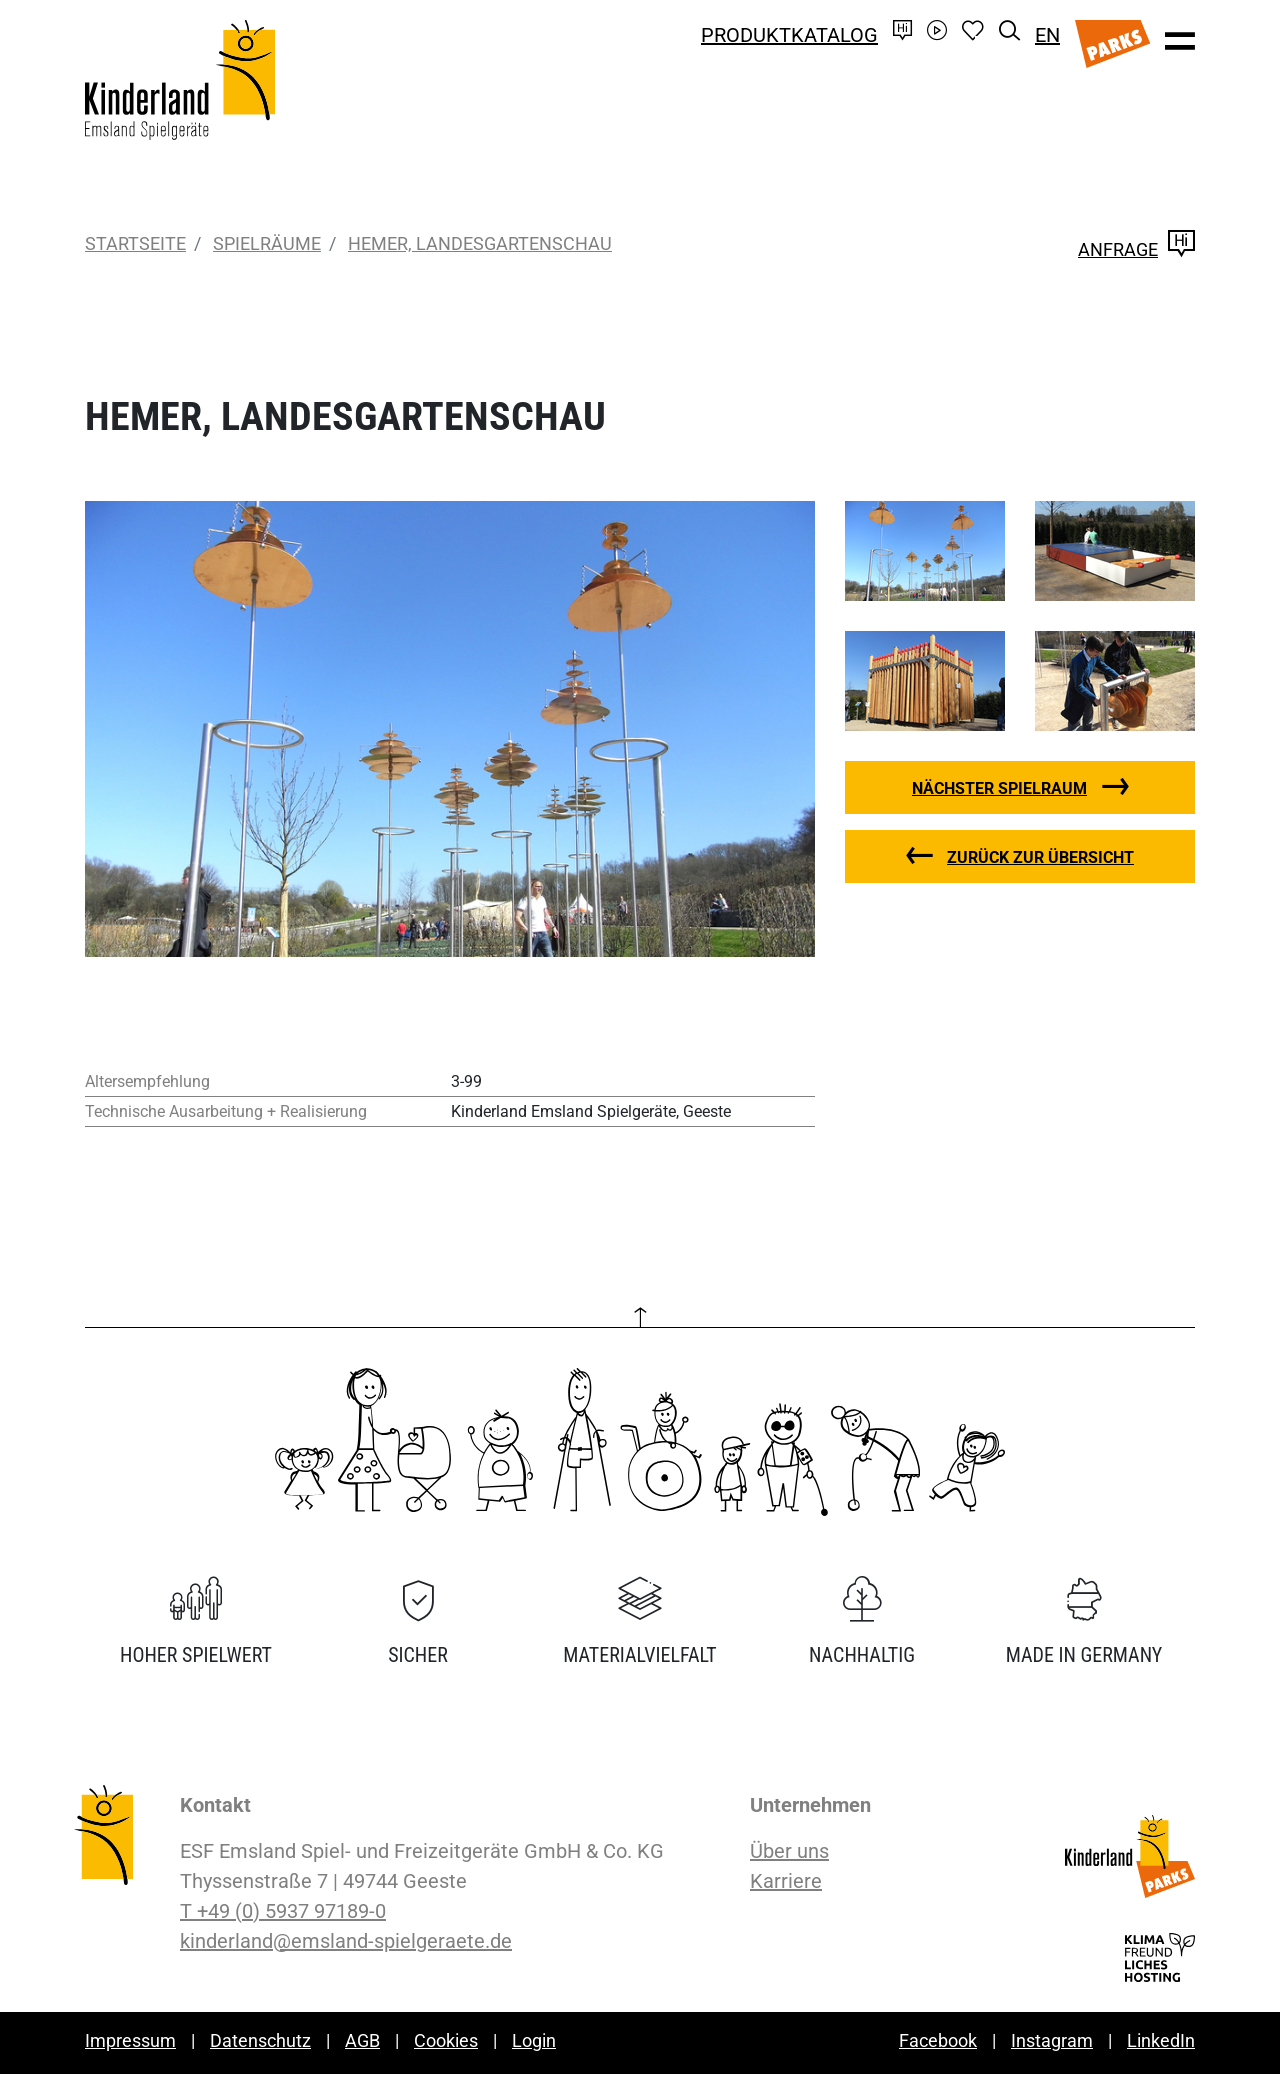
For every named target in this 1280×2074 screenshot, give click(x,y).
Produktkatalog (789, 35)
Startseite (135, 243)
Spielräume (267, 243)
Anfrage (1136, 249)
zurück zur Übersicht (1040, 857)
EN (1047, 35)
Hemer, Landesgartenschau (480, 243)
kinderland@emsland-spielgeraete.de (346, 1941)
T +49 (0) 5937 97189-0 (283, 1911)
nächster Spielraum (999, 788)
